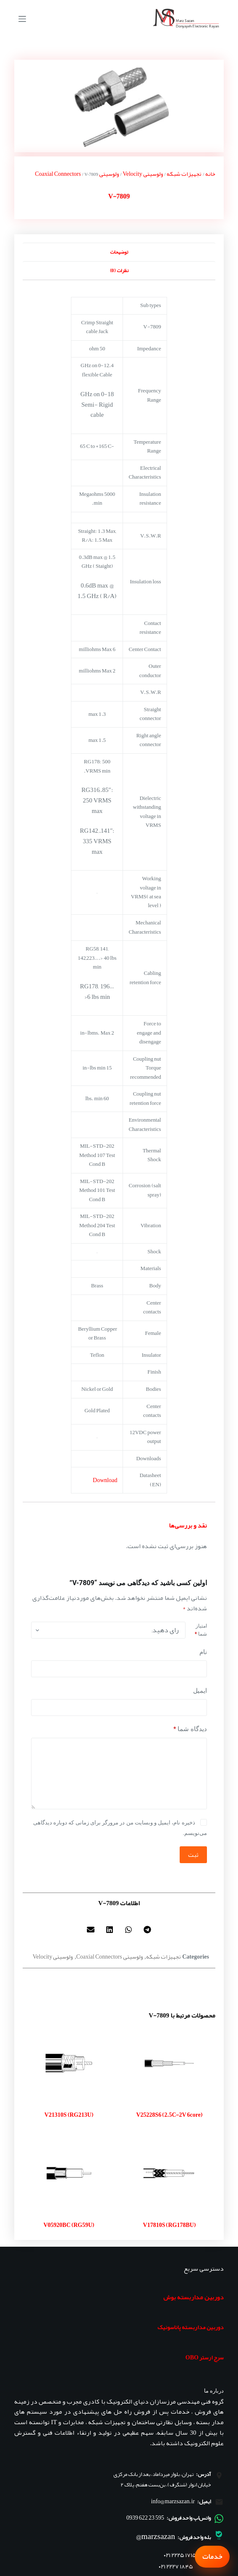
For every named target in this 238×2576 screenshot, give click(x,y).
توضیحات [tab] (119, 252)
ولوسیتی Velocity (143, 174)
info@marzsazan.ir (173, 2501)
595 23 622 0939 (145, 2517)
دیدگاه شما (190, 1729)
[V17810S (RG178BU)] (169, 2173)
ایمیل (200, 1690)
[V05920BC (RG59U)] (69, 2173)
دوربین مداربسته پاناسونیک (190, 2327)
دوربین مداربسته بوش (193, 2297)
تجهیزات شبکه (184, 174)
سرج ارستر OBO (205, 2357)
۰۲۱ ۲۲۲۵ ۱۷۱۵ (180, 2555)
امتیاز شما (201, 1630)
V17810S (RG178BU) (169, 2225)
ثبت (193, 1854)
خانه (210, 174)
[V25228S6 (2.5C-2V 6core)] (169, 2063)
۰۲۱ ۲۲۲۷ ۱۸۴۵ (176, 2566)
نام (203, 1652)
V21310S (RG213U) (68, 2115)
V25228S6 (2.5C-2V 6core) (169, 2115)
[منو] (22, 19)
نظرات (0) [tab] (119, 270)
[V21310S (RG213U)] (69, 2063)
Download (105, 1480)
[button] (147, 1929)
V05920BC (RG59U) (68, 2225)
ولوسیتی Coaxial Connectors (77, 174)
